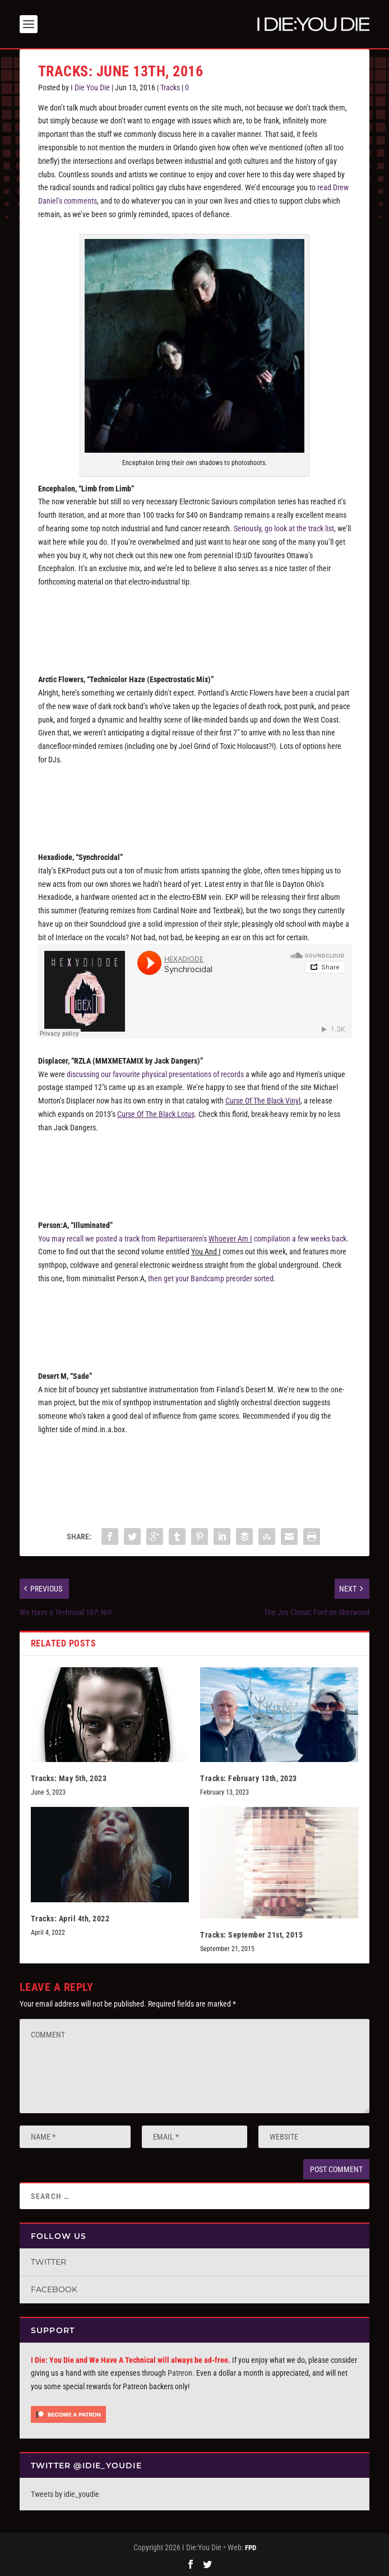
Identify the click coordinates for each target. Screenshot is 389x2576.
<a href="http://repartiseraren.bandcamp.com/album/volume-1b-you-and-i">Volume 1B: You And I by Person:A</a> (194, 1319)
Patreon (180, 2372)
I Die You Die (90, 87)
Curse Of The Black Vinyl (262, 1100)
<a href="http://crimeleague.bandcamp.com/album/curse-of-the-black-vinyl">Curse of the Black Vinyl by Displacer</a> (194, 1168)
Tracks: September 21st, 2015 (251, 1934)
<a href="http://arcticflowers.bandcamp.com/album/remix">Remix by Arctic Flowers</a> (194, 800)
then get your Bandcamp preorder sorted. (212, 1278)
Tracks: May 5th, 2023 (69, 1778)
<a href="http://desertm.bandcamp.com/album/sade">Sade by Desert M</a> (194, 1470)
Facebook (54, 2289)
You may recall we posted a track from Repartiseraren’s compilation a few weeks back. (193, 1238)
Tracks (170, 87)
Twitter (48, 2262)
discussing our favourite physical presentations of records (155, 1074)
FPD (250, 2547)
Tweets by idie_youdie (65, 2494)
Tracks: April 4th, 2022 (70, 1918)
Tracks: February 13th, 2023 (248, 1778)
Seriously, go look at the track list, (285, 528)
